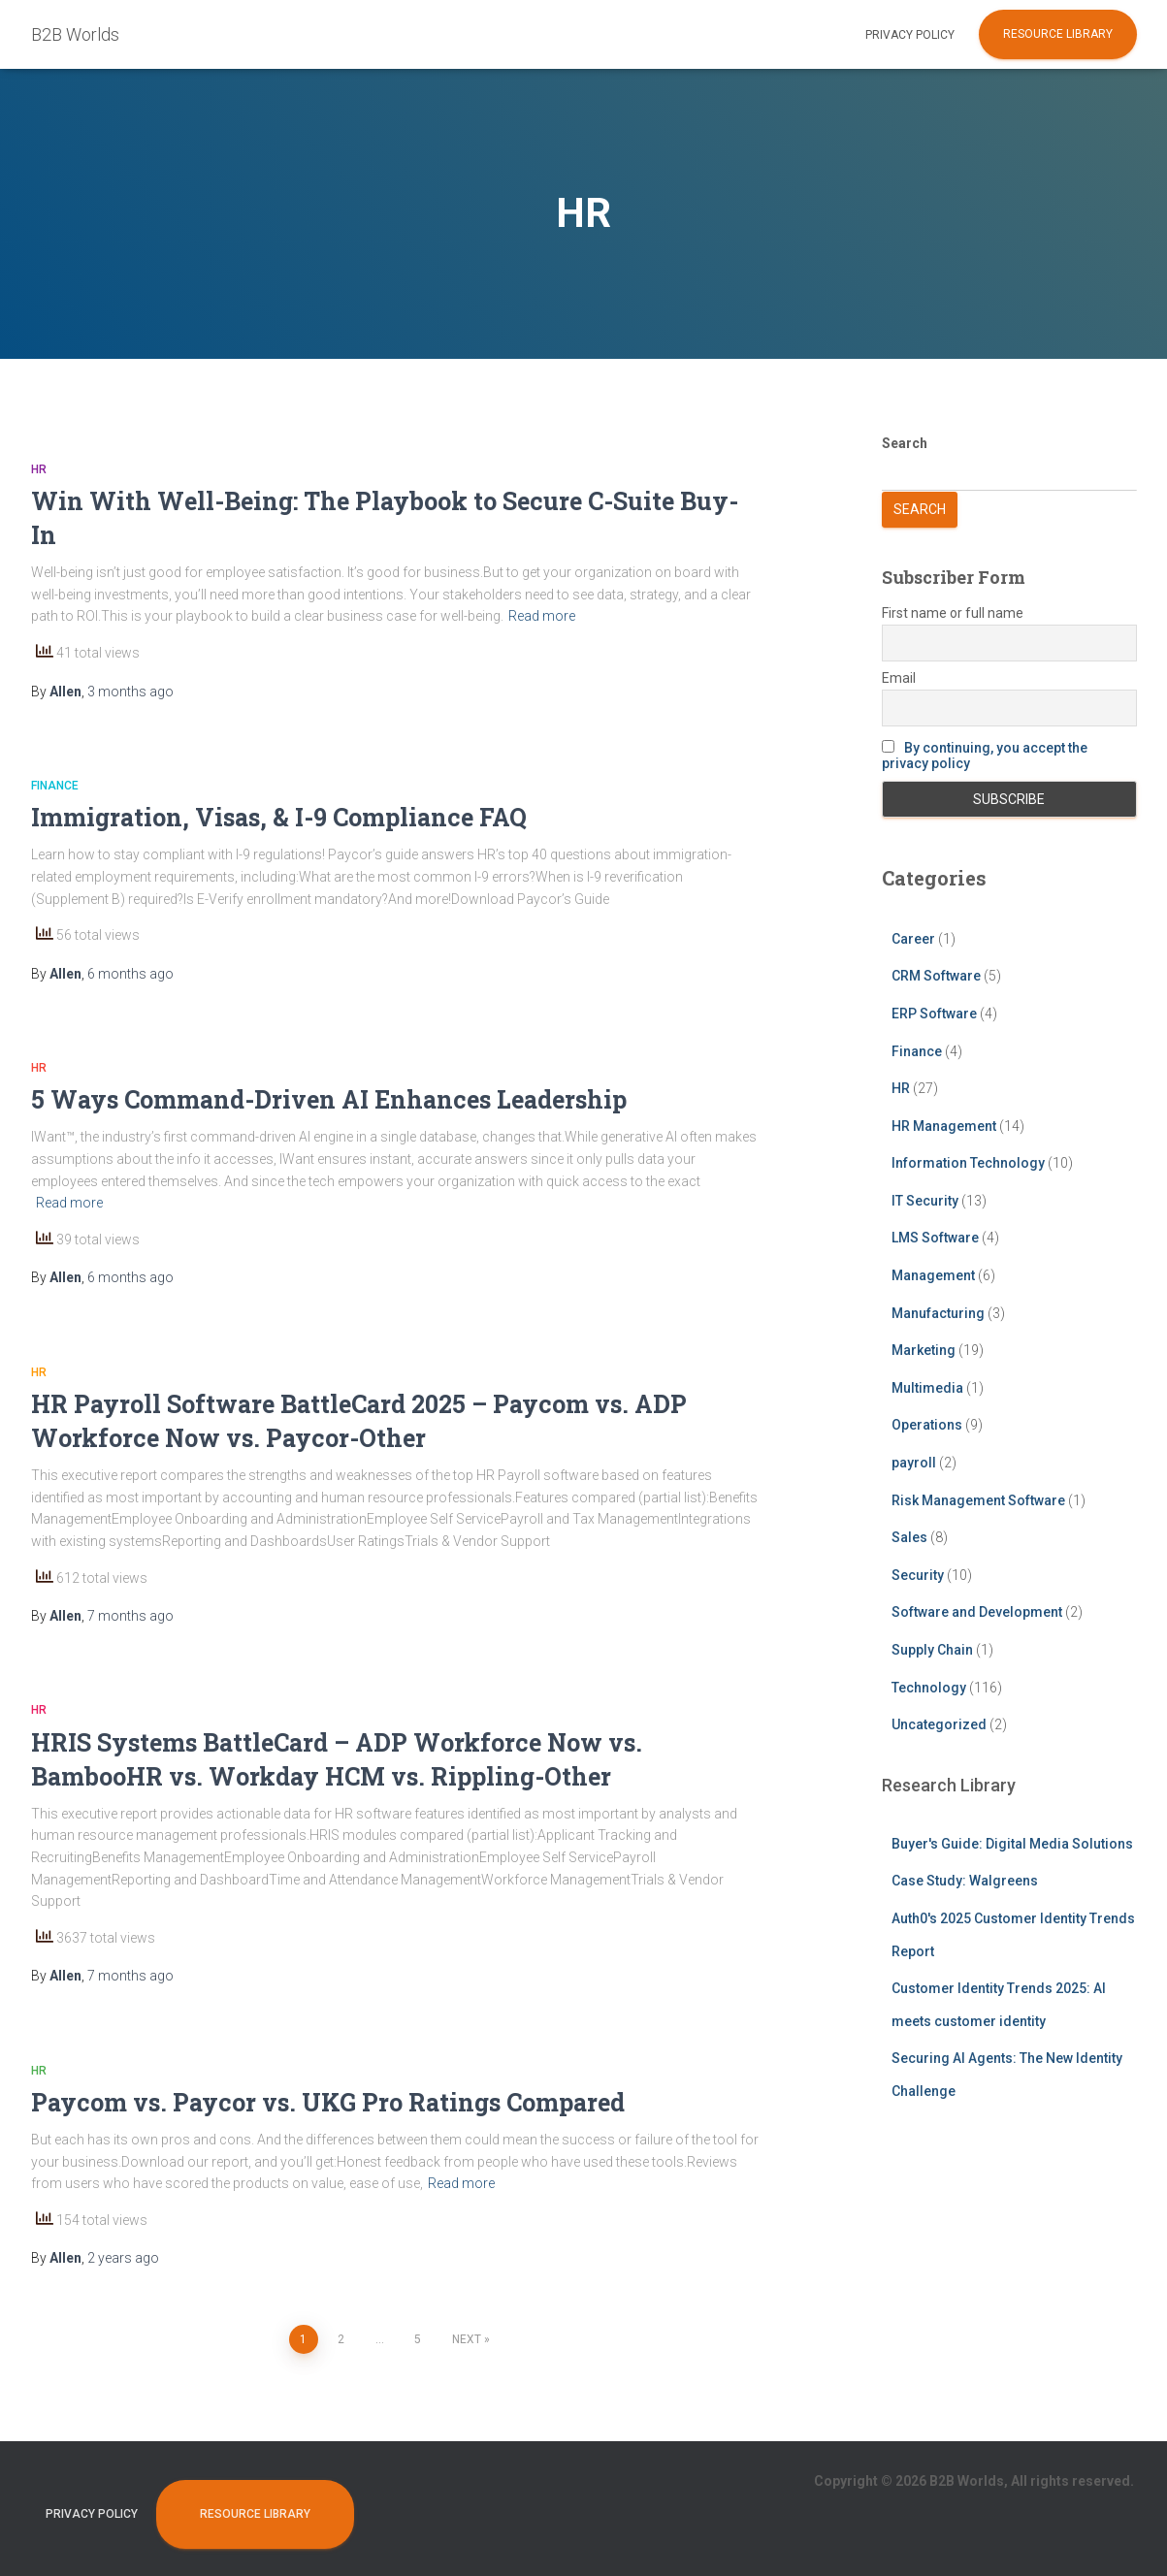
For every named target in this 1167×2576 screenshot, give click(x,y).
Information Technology (968, 1163)
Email (899, 678)
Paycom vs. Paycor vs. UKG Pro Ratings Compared (328, 2102)
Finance (55, 785)
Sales (909, 1537)
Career (913, 939)
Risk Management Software (978, 1500)
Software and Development (976, 1612)
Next (466, 2339)
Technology (928, 1687)
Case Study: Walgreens (964, 1880)
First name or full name (952, 613)
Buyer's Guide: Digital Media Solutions (1012, 1844)
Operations (926, 1425)
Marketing (923, 1350)
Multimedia (927, 1388)
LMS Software (935, 1237)
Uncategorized (939, 1724)
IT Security (924, 1200)
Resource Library (1058, 34)
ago (130, 691)
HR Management (943, 1126)
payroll (913, 1462)
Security (917, 1575)
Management (933, 1275)
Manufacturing (938, 1313)
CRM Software (936, 975)
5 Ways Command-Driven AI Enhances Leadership (329, 1099)
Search (904, 443)
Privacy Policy (910, 35)
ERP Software (934, 1013)
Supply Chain (932, 1650)
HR (39, 469)
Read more (541, 616)
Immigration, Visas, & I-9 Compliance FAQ (279, 817)
